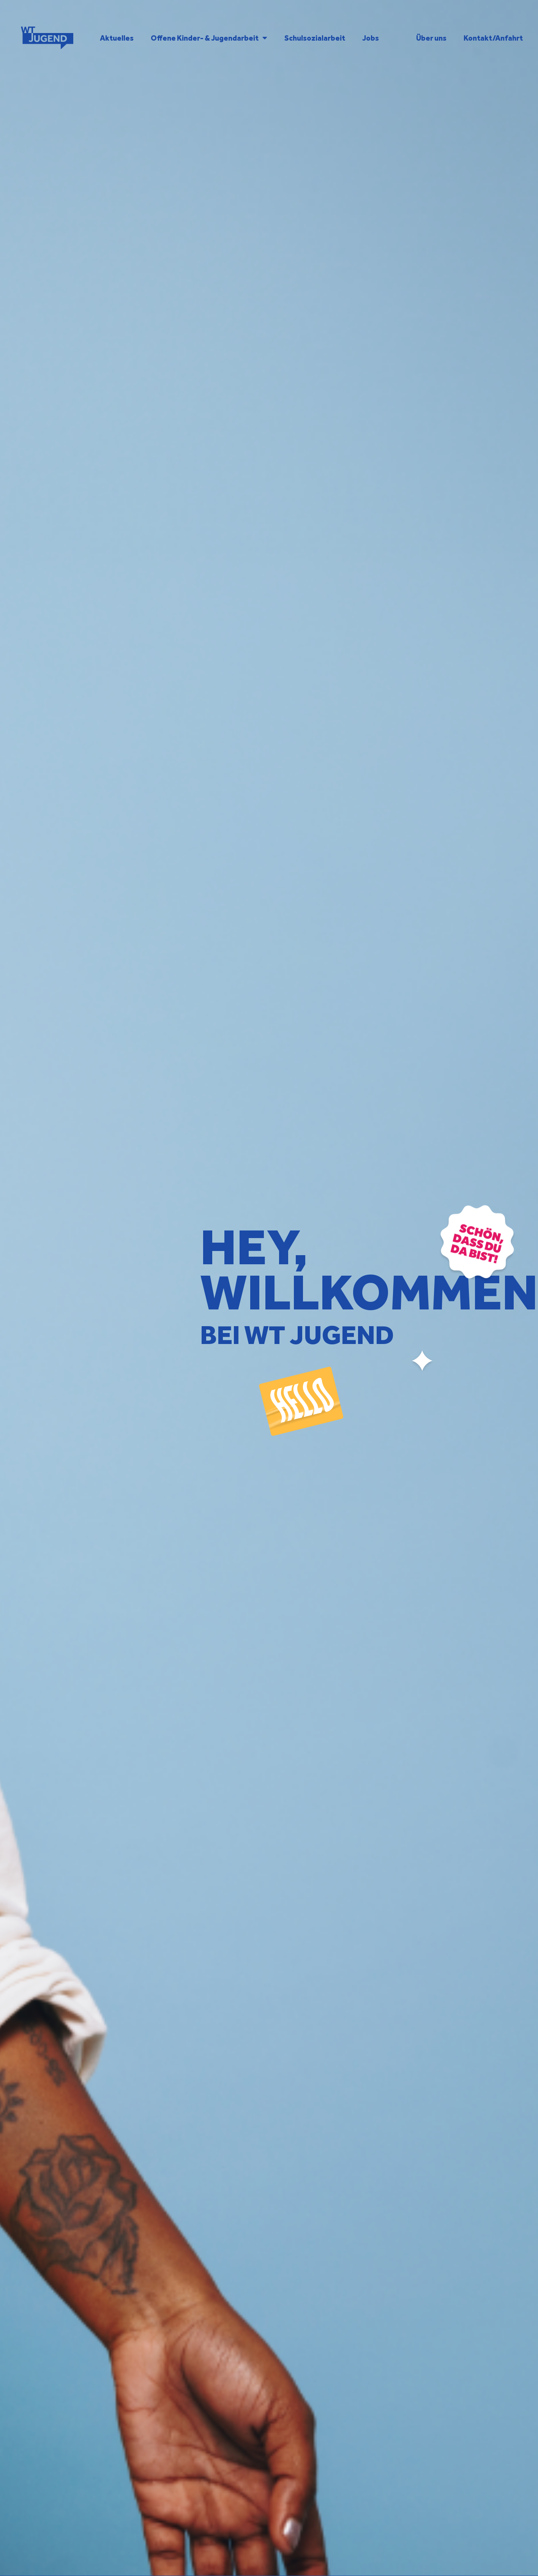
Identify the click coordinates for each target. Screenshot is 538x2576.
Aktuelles (117, 38)
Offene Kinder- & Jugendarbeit (209, 38)
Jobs (370, 38)
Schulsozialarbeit (314, 38)
